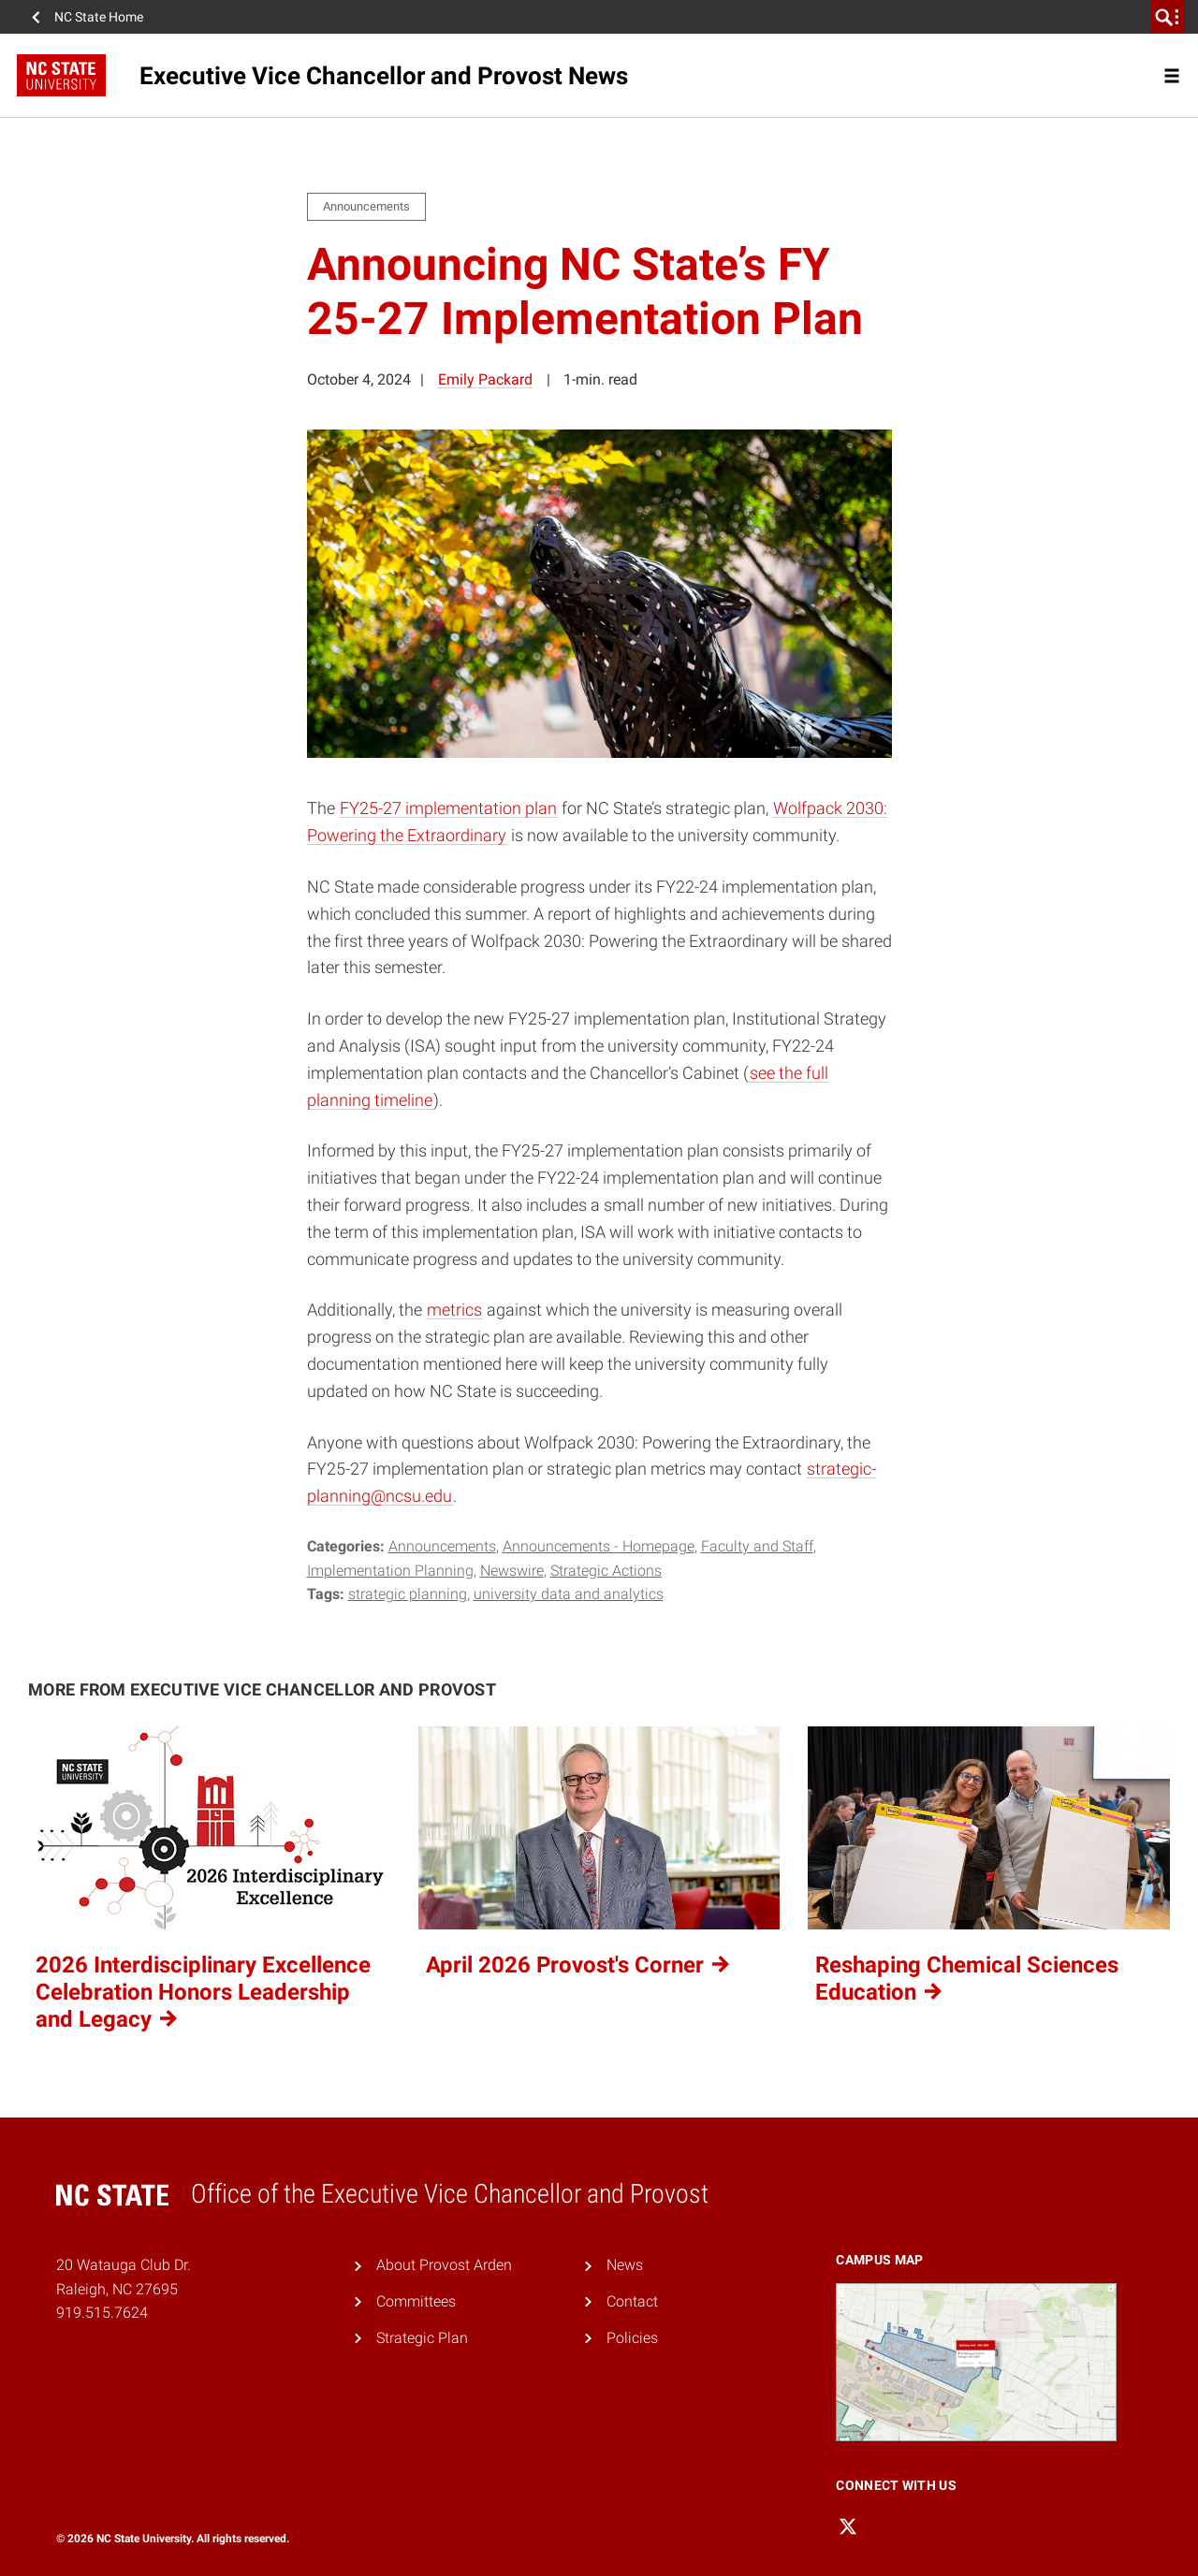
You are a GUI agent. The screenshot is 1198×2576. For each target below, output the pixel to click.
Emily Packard (485, 379)
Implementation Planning (390, 1570)
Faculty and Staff (757, 1546)
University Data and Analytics (569, 1594)
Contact (632, 2301)
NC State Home (98, 16)
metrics (454, 1309)
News (624, 2265)
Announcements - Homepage (598, 1546)
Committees (416, 2301)
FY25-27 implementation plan (448, 808)
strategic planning (407, 1594)
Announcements (442, 1546)
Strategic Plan (422, 2338)
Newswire (512, 1570)
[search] (1167, 17)
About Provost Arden (444, 2265)
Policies (632, 2338)
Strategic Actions (606, 1570)
